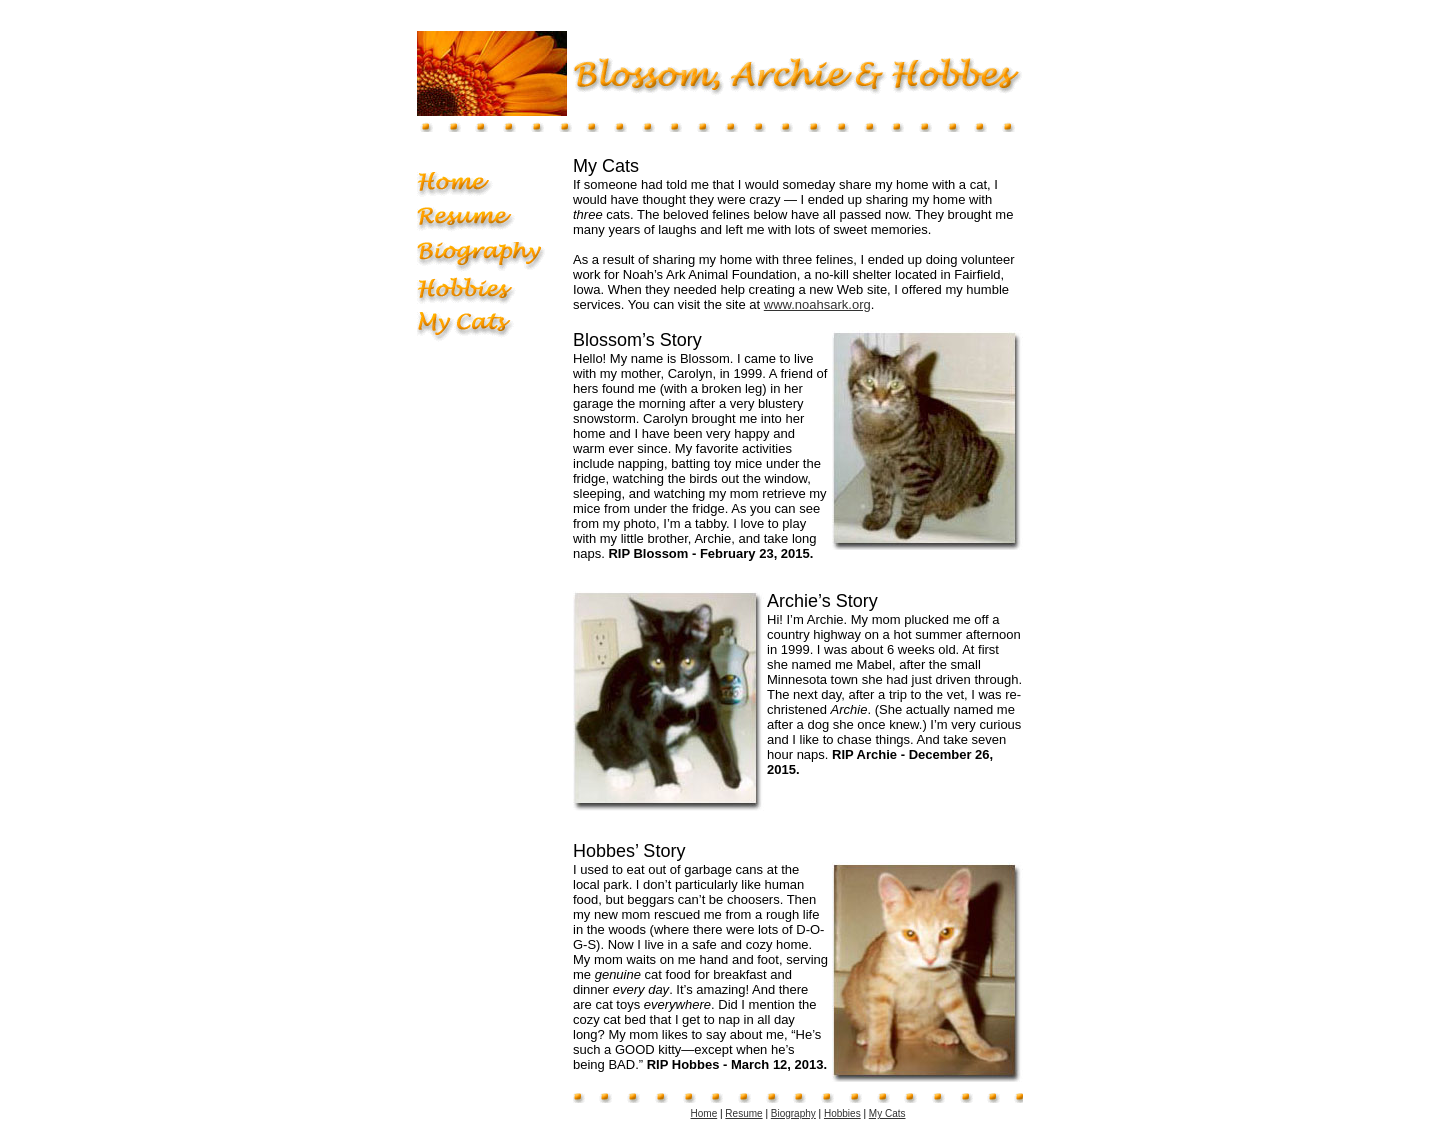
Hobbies (842, 1113)
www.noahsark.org (817, 304)
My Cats (887, 1113)
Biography (793, 1113)
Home (704, 1113)
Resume (743, 1113)
